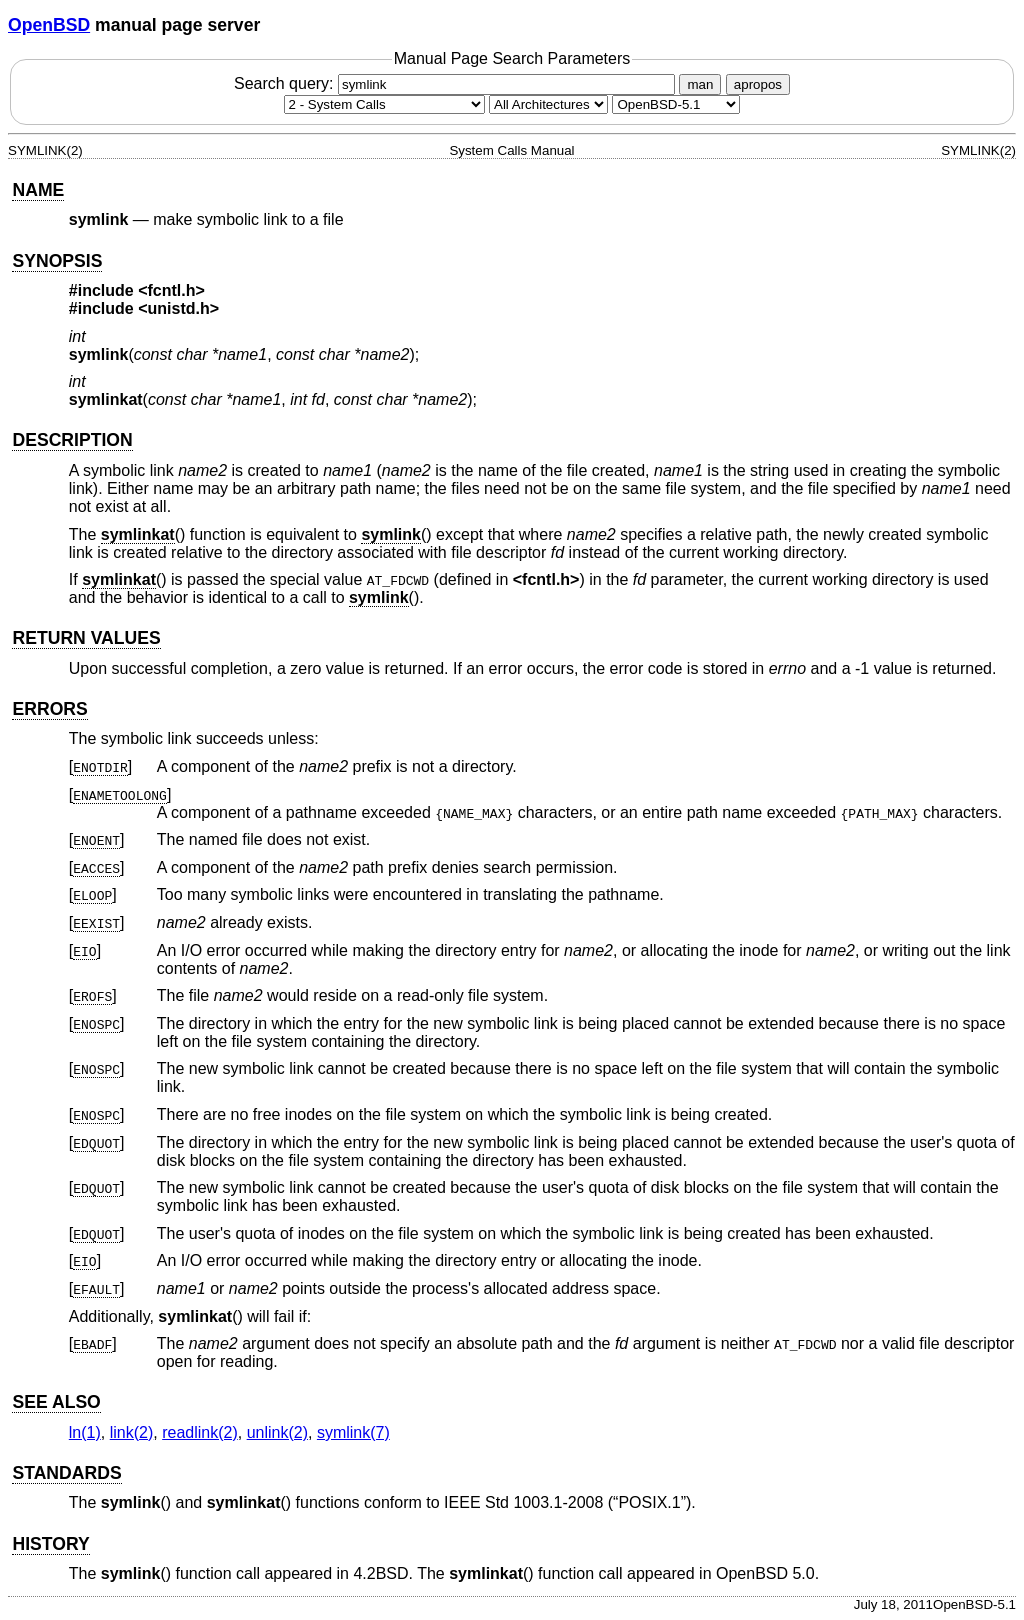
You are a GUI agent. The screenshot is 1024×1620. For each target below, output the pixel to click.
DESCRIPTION (72, 440)
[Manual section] (384, 104)
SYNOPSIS (57, 261)
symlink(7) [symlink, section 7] (353, 1432)
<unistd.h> (178, 308)
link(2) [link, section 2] (132, 1432)
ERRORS (49, 709)
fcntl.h (546, 579)
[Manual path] (676, 104)
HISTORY (50, 1544)
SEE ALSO (56, 1402)
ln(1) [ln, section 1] (85, 1432)
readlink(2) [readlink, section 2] (200, 1432)
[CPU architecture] (548, 104)
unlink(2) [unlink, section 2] (277, 1432)
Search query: (457, 83)
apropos (758, 84)
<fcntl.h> (171, 290)
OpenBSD (49, 25)
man (700, 84)
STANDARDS (66, 1473)
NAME (38, 190)
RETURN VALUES (86, 638)
